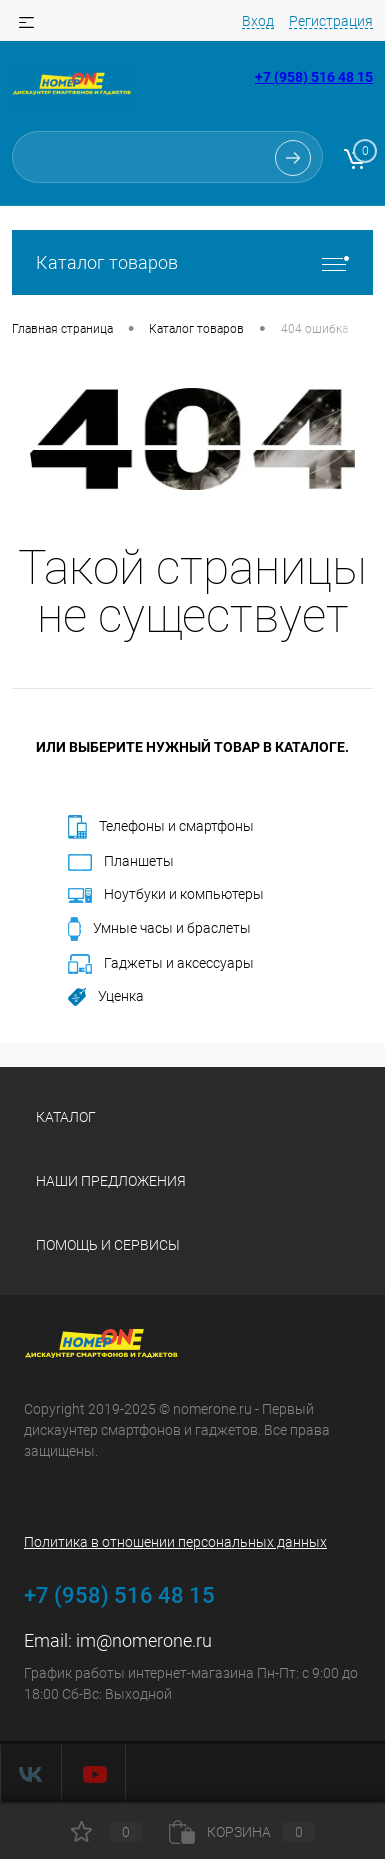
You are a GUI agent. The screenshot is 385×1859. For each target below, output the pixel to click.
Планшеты (121, 862)
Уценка (106, 997)
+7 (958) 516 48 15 (314, 77)
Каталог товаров (192, 262)
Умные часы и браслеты (159, 929)
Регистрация (331, 21)
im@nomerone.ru (144, 1640)
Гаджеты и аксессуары (161, 964)
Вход (258, 21)
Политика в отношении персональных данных (175, 1542)
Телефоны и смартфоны (161, 827)
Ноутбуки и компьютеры (166, 894)
